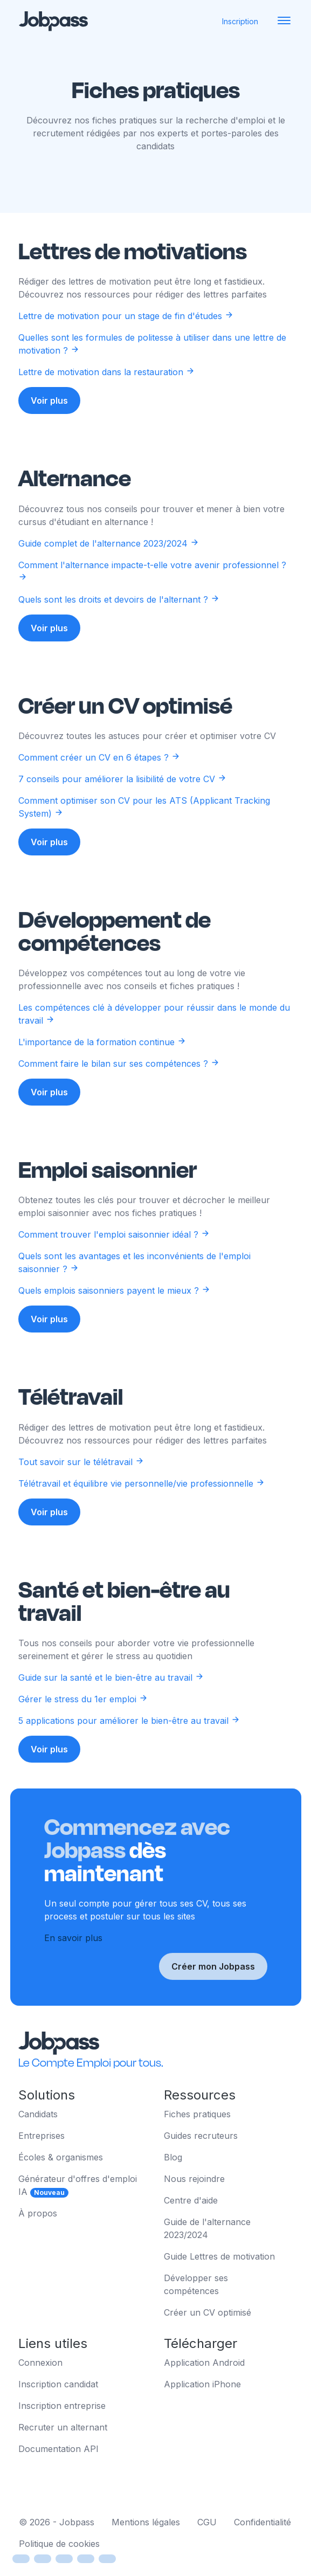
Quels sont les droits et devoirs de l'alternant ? (118, 624)
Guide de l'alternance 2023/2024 (207, 2228)
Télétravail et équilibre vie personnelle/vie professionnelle (141, 1508)
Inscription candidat (58, 2384)
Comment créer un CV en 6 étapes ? (99, 782)
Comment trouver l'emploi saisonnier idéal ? (114, 1259)
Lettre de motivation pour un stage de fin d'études (125, 315)
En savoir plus (73, 1963)
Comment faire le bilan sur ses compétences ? (118, 1088)
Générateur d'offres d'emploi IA (77, 2185)
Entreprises (41, 2135)
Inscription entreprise (62, 2405)
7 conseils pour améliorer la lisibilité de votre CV (122, 803)
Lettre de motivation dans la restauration (106, 372)
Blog (173, 2157)
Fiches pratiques (197, 2114)
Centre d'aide (191, 2200)
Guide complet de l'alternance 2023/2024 (108, 568)
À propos (37, 2213)
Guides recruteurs (201, 2135)
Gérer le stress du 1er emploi (83, 1723)
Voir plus (49, 400)
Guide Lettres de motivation (219, 2256)
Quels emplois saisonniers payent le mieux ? (114, 1315)
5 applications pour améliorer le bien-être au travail (129, 1745)
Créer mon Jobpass (213, 1991)
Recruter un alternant (62, 2427)
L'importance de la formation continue (102, 1066)
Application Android (204, 2362)
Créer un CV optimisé (207, 2312)
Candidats (38, 2114)
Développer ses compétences (196, 2284)
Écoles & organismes (60, 2157)
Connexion (40, 2362)
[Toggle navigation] (284, 21)
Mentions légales (146, 2522)
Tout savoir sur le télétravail (81, 1486)
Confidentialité (262, 2522)
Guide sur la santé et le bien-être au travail (111, 1702)
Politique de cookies (59, 2543)
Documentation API (58, 2448)
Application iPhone (202, 2384)
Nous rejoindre (194, 2178)
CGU (207, 2522)
